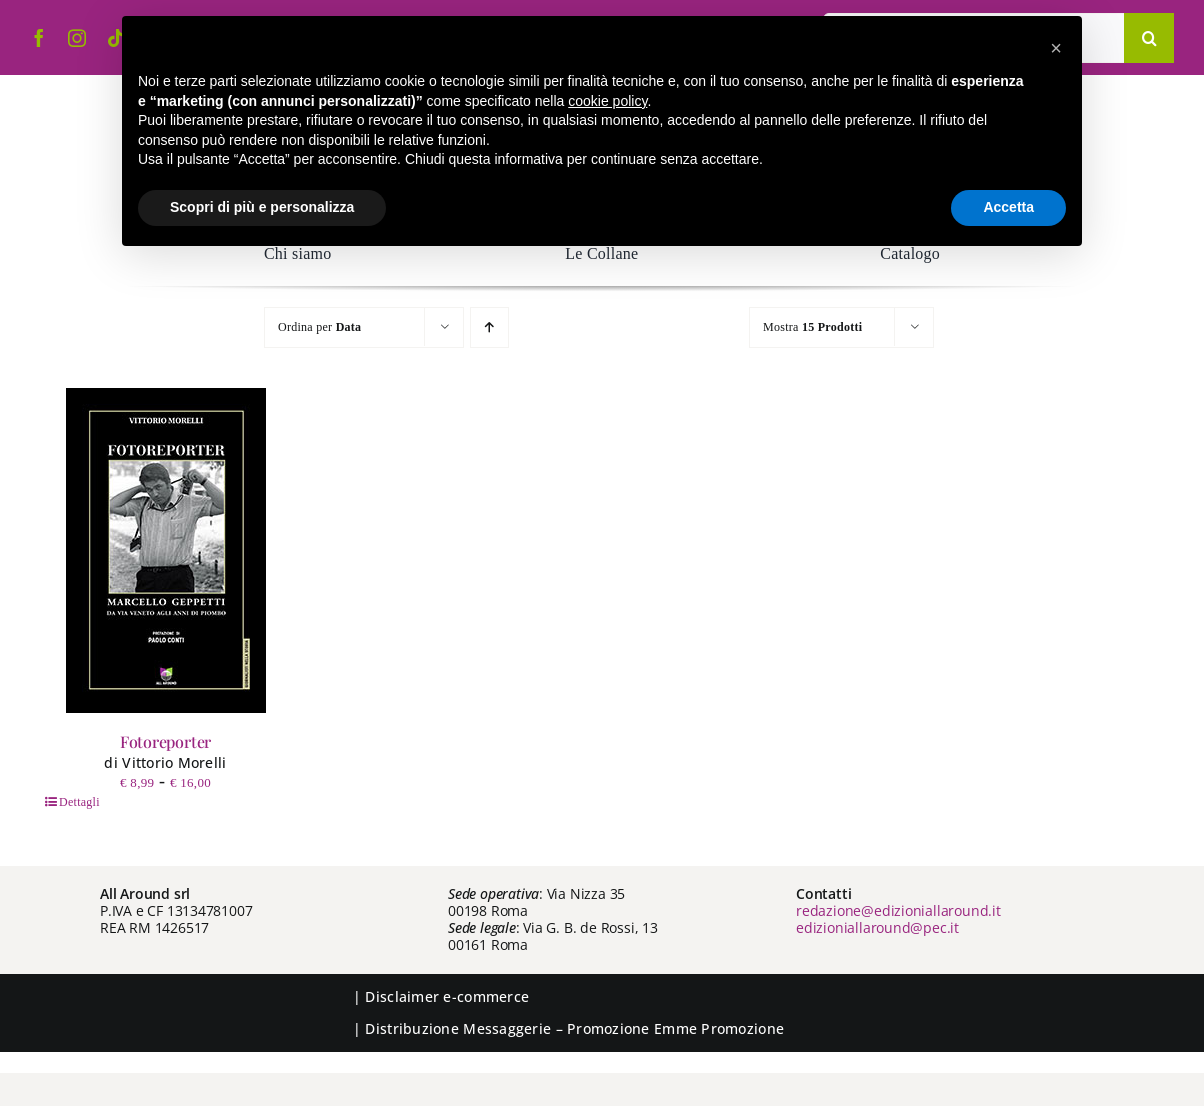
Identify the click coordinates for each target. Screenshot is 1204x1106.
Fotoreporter (165, 741)
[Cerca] (1149, 38)
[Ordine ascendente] (489, 327)
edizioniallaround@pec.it (877, 927)
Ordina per (319, 327)
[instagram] (77, 38)
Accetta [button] (1008, 207)
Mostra (812, 327)
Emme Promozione (719, 1028)
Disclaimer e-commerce (447, 996)
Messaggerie (507, 1028)
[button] (1056, 48)
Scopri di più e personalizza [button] (262, 207)
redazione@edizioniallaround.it (898, 910)
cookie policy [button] (607, 101)
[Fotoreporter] (166, 550)
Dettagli (79, 802)
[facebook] (39, 38)
